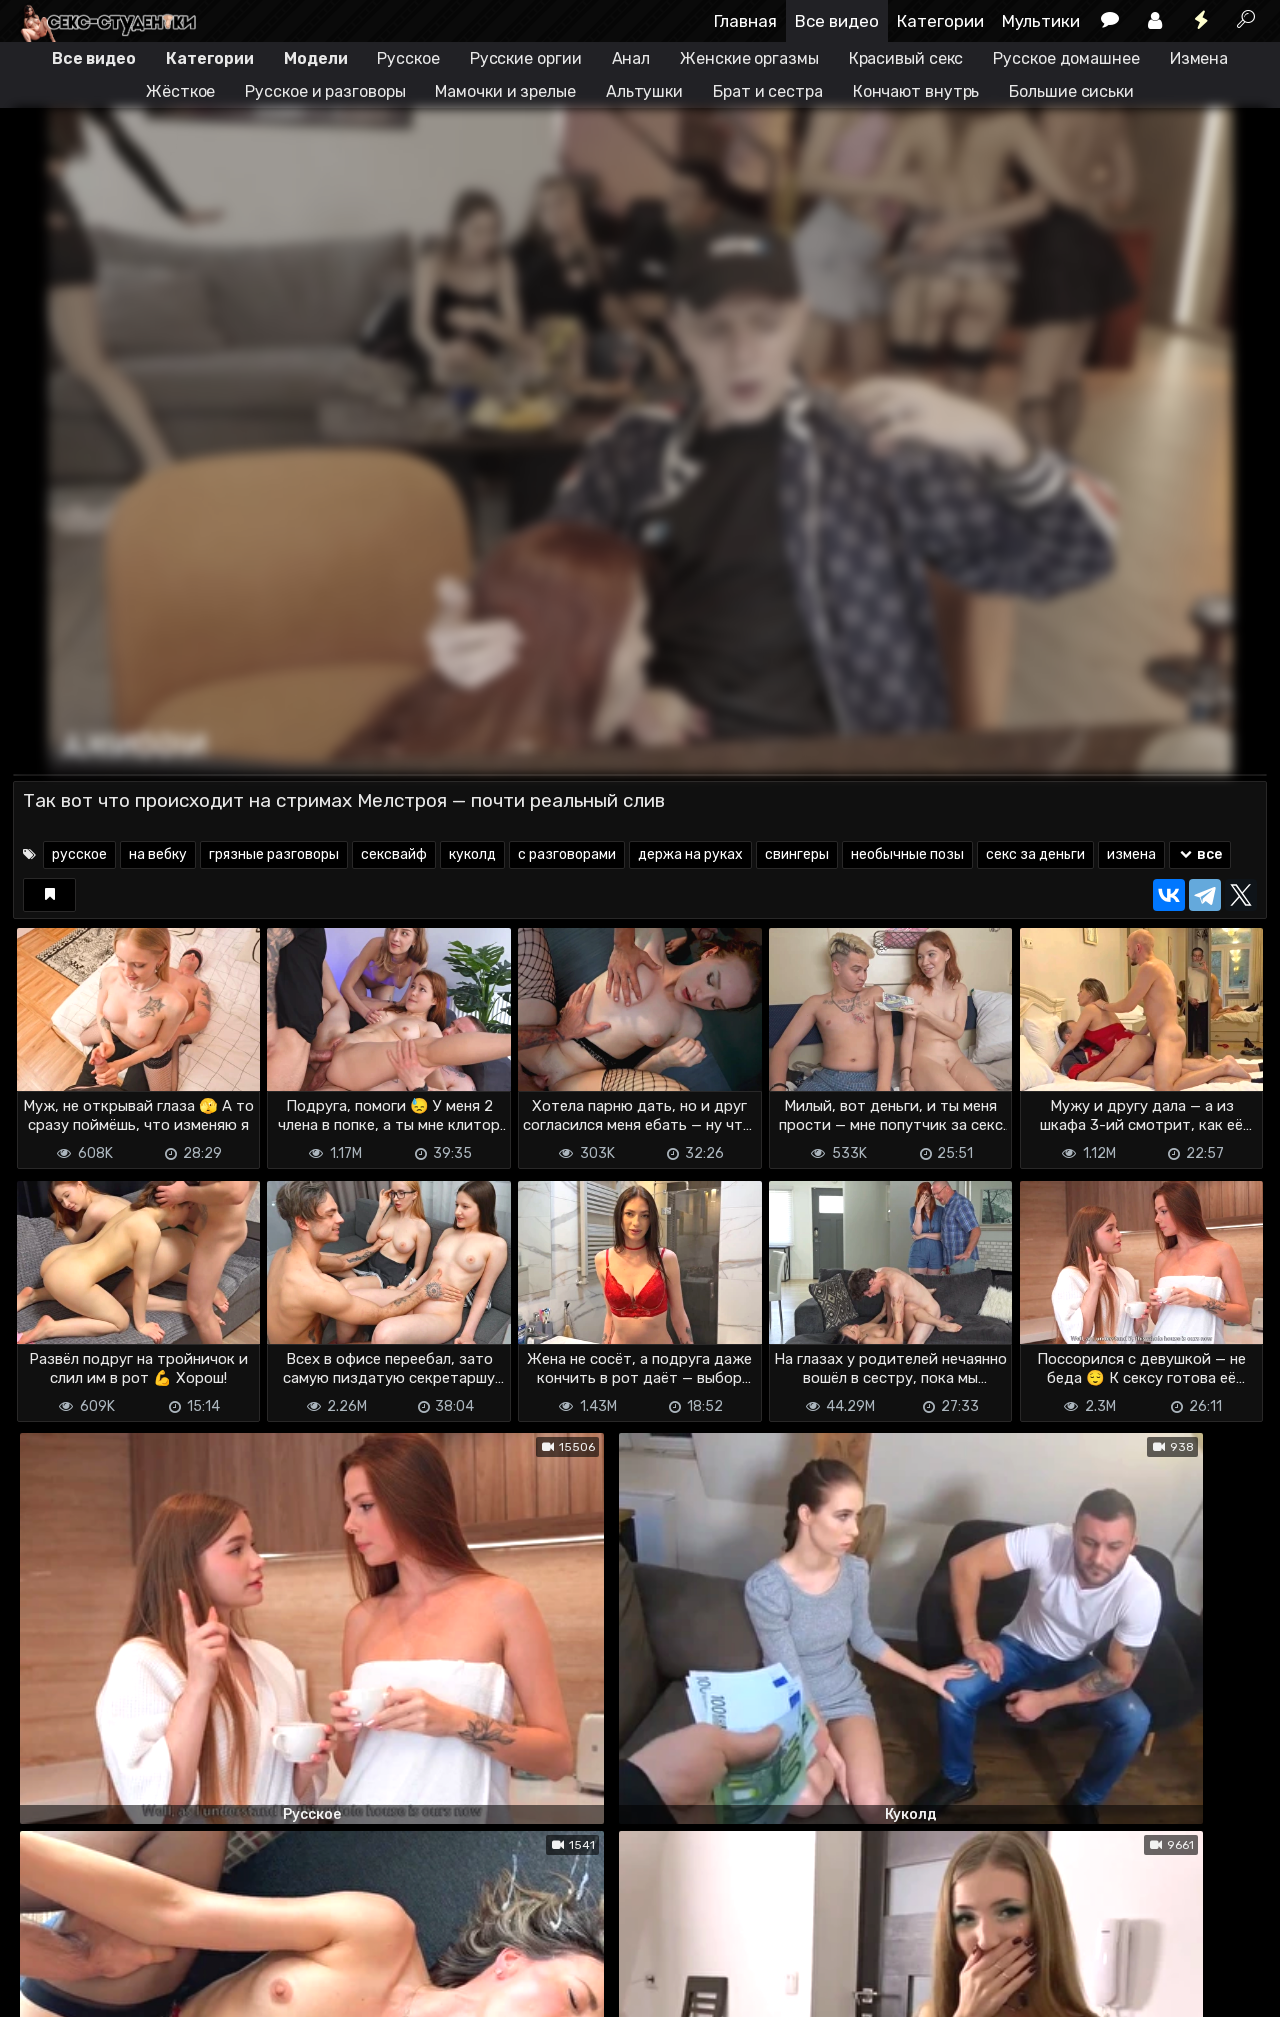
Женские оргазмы (749, 58)
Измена (1199, 58)
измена (1131, 854)
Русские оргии (526, 58)
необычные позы (907, 854)
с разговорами (567, 854)
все (1200, 854)
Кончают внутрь (916, 91)
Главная (745, 21)
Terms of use (116, 1967)
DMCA (45, 1967)
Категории (940, 21)
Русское (408, 58)
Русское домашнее (1066, 58)
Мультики (1041, 21)
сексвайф (394, 854)
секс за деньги (1035, 854)
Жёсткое (180, 91)
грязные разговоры (274, 854)
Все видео (837, 21)
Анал (631, 58)
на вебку (158, 854)
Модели (315, 58)
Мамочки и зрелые (505, 91)
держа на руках (690, 854)
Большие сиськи (1071, 91)
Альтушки (644, 91)
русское (79, 854)
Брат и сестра (768, 91)
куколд (472, 854)
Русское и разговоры (325, 91)
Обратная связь (221, 1967)
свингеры (797, 854)
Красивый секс (906, 58)
